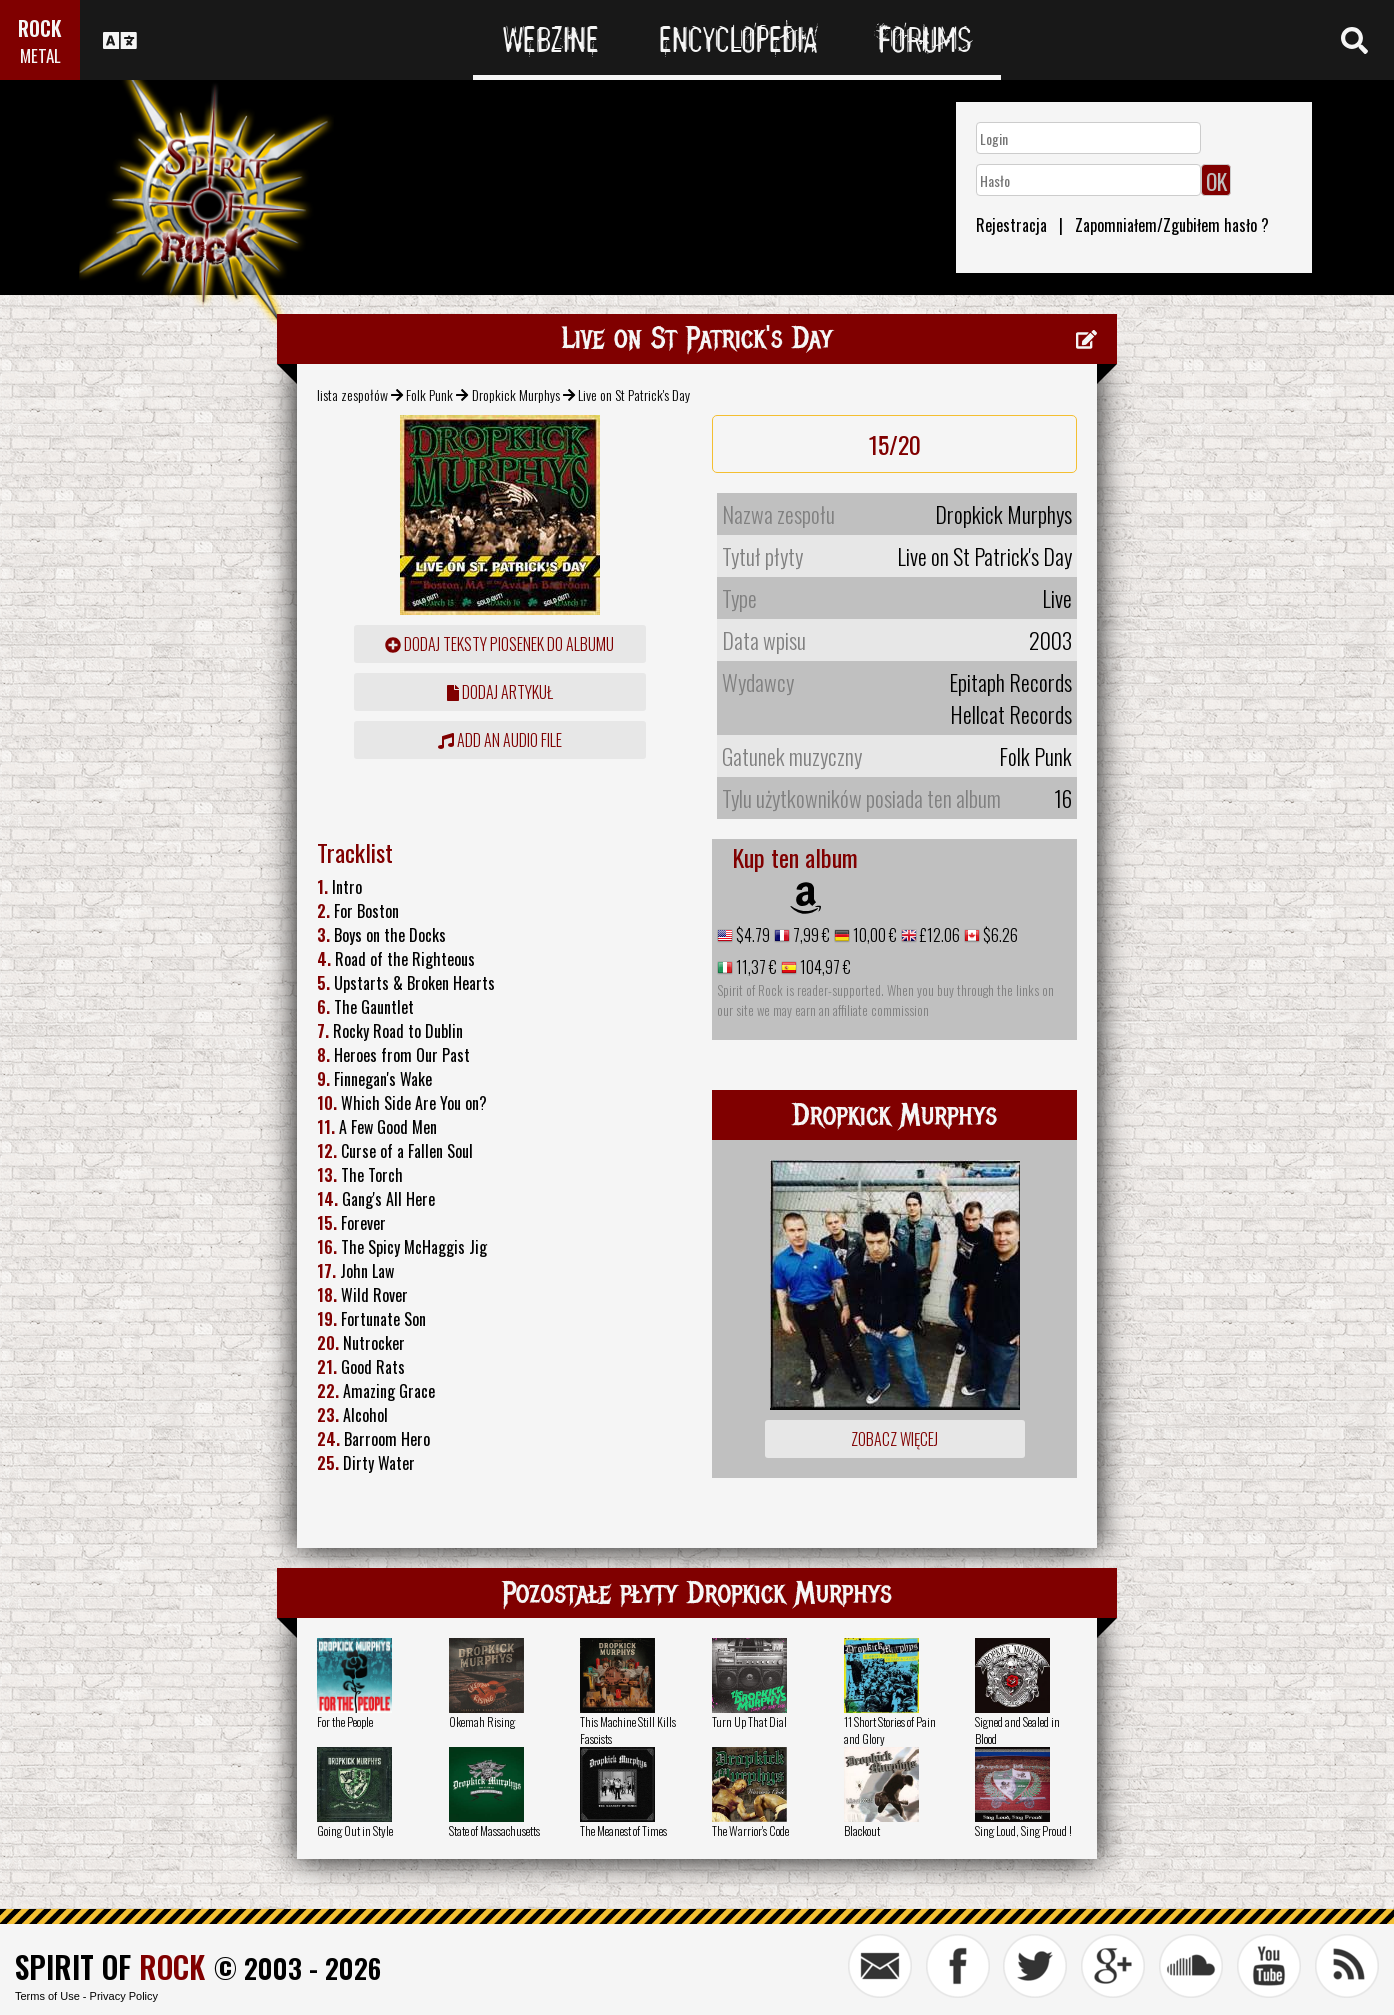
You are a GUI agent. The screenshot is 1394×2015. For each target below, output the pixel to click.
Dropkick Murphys (516, 394)
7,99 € (810, 935)
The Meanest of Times (623, 1830)
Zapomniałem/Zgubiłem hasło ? (1172, 225)
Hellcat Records (1011, 714)
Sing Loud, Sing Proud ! (1023, 1830)
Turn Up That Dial (749, 1721)
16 (1063, 798)
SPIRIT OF (110, 1966)
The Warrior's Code (750, 1830)
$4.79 (751, 935)
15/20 (895, 444)
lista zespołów (352, 394)
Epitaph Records (1010, 682)
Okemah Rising (482, 1721)
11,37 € (755, 967)
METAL (40, 55)
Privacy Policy (124, 1996)
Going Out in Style (355, 1830)
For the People (345, 1721)
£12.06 (938, 935)
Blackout (862, 1830)
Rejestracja (1011, 225)
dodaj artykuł (500, 692)
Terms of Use (47, 1996)
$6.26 (999, 935)
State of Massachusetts (494, 1830)
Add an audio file (500, 740)
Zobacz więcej (894, 1439)
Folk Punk (429, 394)
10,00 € (873, 935)
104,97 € (824, 967)
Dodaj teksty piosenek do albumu (499, 644)
